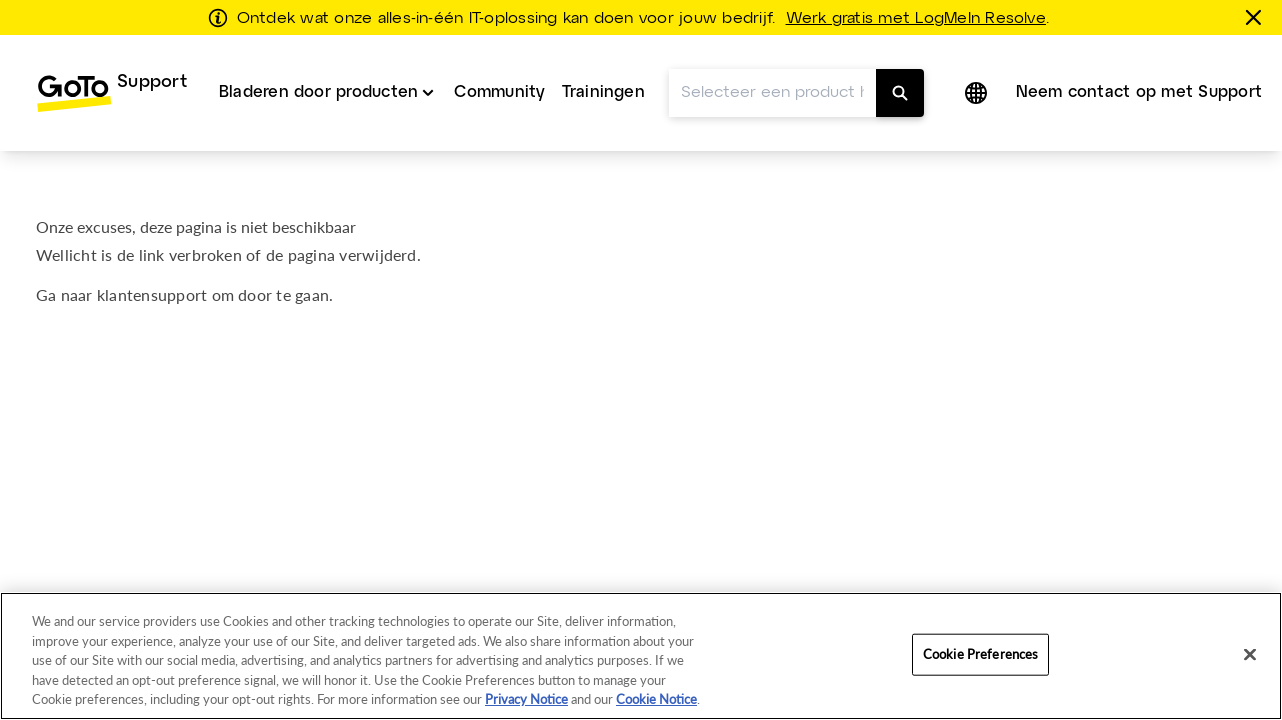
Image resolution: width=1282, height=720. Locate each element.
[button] (978, 58)
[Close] (1250, 655)
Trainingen (603, 57)
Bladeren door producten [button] (319, 57)
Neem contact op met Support (1139, 57)
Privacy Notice (526, 699)
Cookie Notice (656, 699)
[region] (641, 656)
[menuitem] (111, 58)
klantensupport (152, 259)
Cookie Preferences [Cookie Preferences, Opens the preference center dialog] (980, 654)
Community (499, 57)
